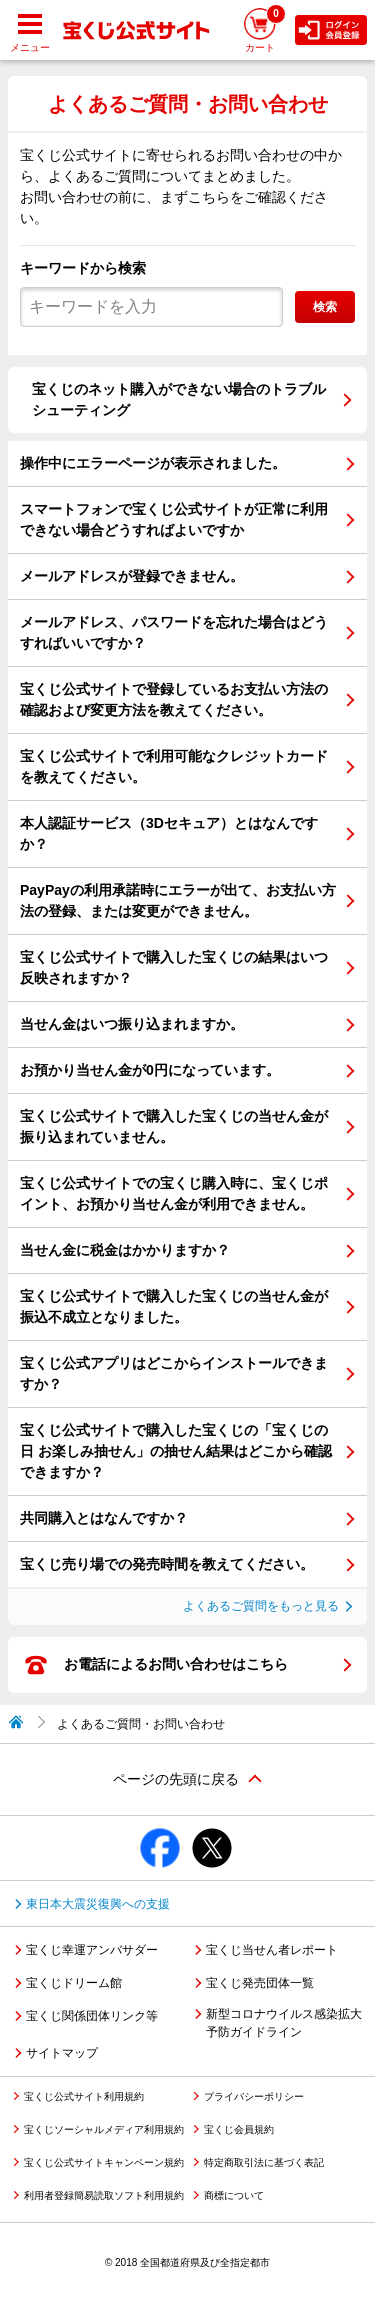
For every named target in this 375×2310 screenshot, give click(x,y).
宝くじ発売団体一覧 (260, 1983)
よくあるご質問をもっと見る (261, 1606)
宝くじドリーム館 (74, 1983)
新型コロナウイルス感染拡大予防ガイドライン (284, 2023)
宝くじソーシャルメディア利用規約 (104, 2129)
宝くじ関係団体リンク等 (92, 2016)
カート (265, 28)
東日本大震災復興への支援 (98, 1904)
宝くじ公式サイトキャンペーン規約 (104, 2162)
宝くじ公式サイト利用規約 (84, 2096)
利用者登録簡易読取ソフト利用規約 (104, 2195)
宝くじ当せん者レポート (272, 1950)
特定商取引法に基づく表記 (264, 2162)
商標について (234, 2195)
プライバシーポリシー (254, 2096)
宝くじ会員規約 (239, 2129)
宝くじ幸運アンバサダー (92, 1950)
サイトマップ (62, 2053)
